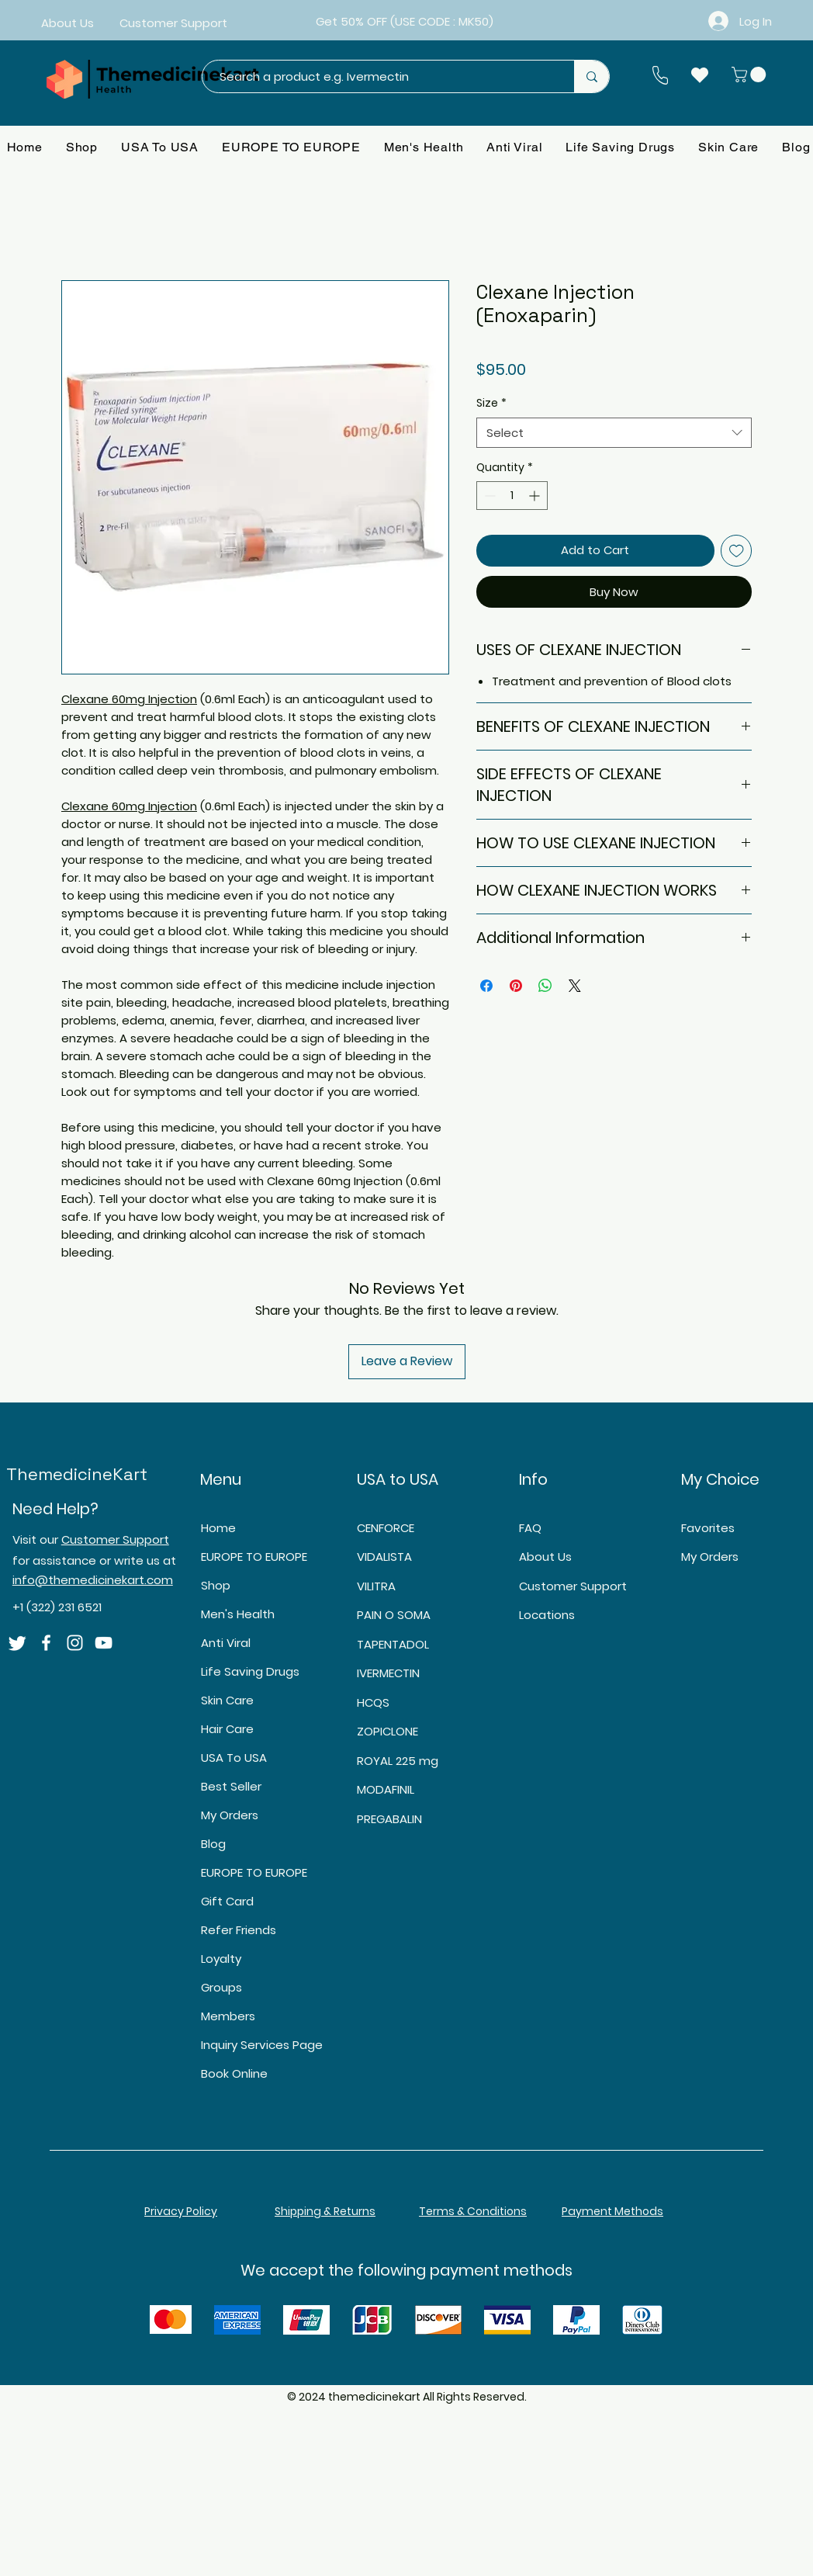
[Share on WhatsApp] (545, 985)
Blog (213, 1844)
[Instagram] (74, 1642)
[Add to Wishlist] (736, 551)
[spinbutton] (512, 495)
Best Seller (231, 1786)
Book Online (234, 2073)
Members (228, 2016)
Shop (215, 1585)
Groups (221, 1987)
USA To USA (234, 1757)
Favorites (708, 1528)
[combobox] (614, 433)
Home (218, 1528)
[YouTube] (103, 1642)
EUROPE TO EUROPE (254, 1556)
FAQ (530, 1528)
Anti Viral (226, 1643)
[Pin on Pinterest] (516, 985)
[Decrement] (488, 495)
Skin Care (227, 1700)
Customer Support (115, 1539)
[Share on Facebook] (486, 985)
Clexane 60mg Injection (129, 699)
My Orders (229, 1815)
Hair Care (227, 1729)
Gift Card (227, 1901)
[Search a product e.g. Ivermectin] (380, 76)
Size (491, 403)
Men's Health (238, 1614)
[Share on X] (575, 985)
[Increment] (535, 495)
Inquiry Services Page (259, 2045)
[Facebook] (46, 1642)
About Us (545, 1556)
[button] (751, 74)
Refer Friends (238, 1930)
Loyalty (221, 1958)
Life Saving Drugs (250, 1671)
